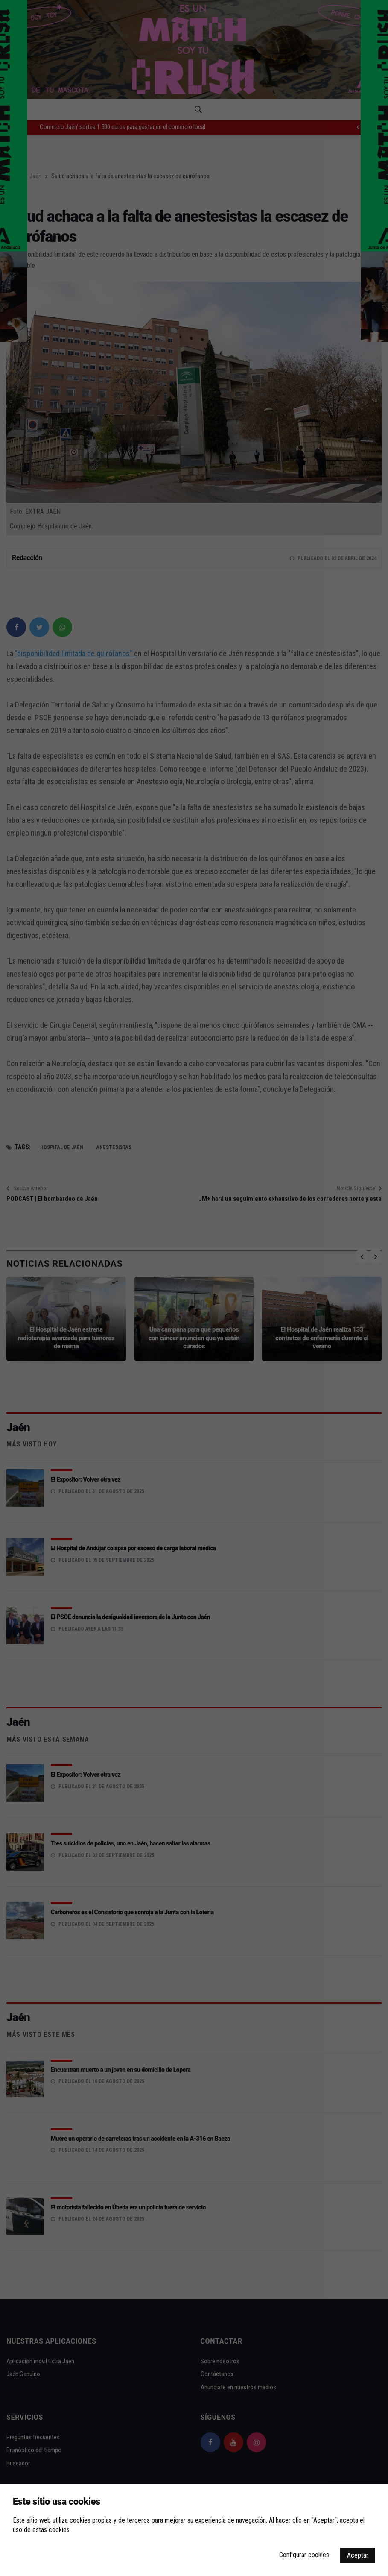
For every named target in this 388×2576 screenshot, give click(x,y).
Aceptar (357, 2555)
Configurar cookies (304, 2555)
